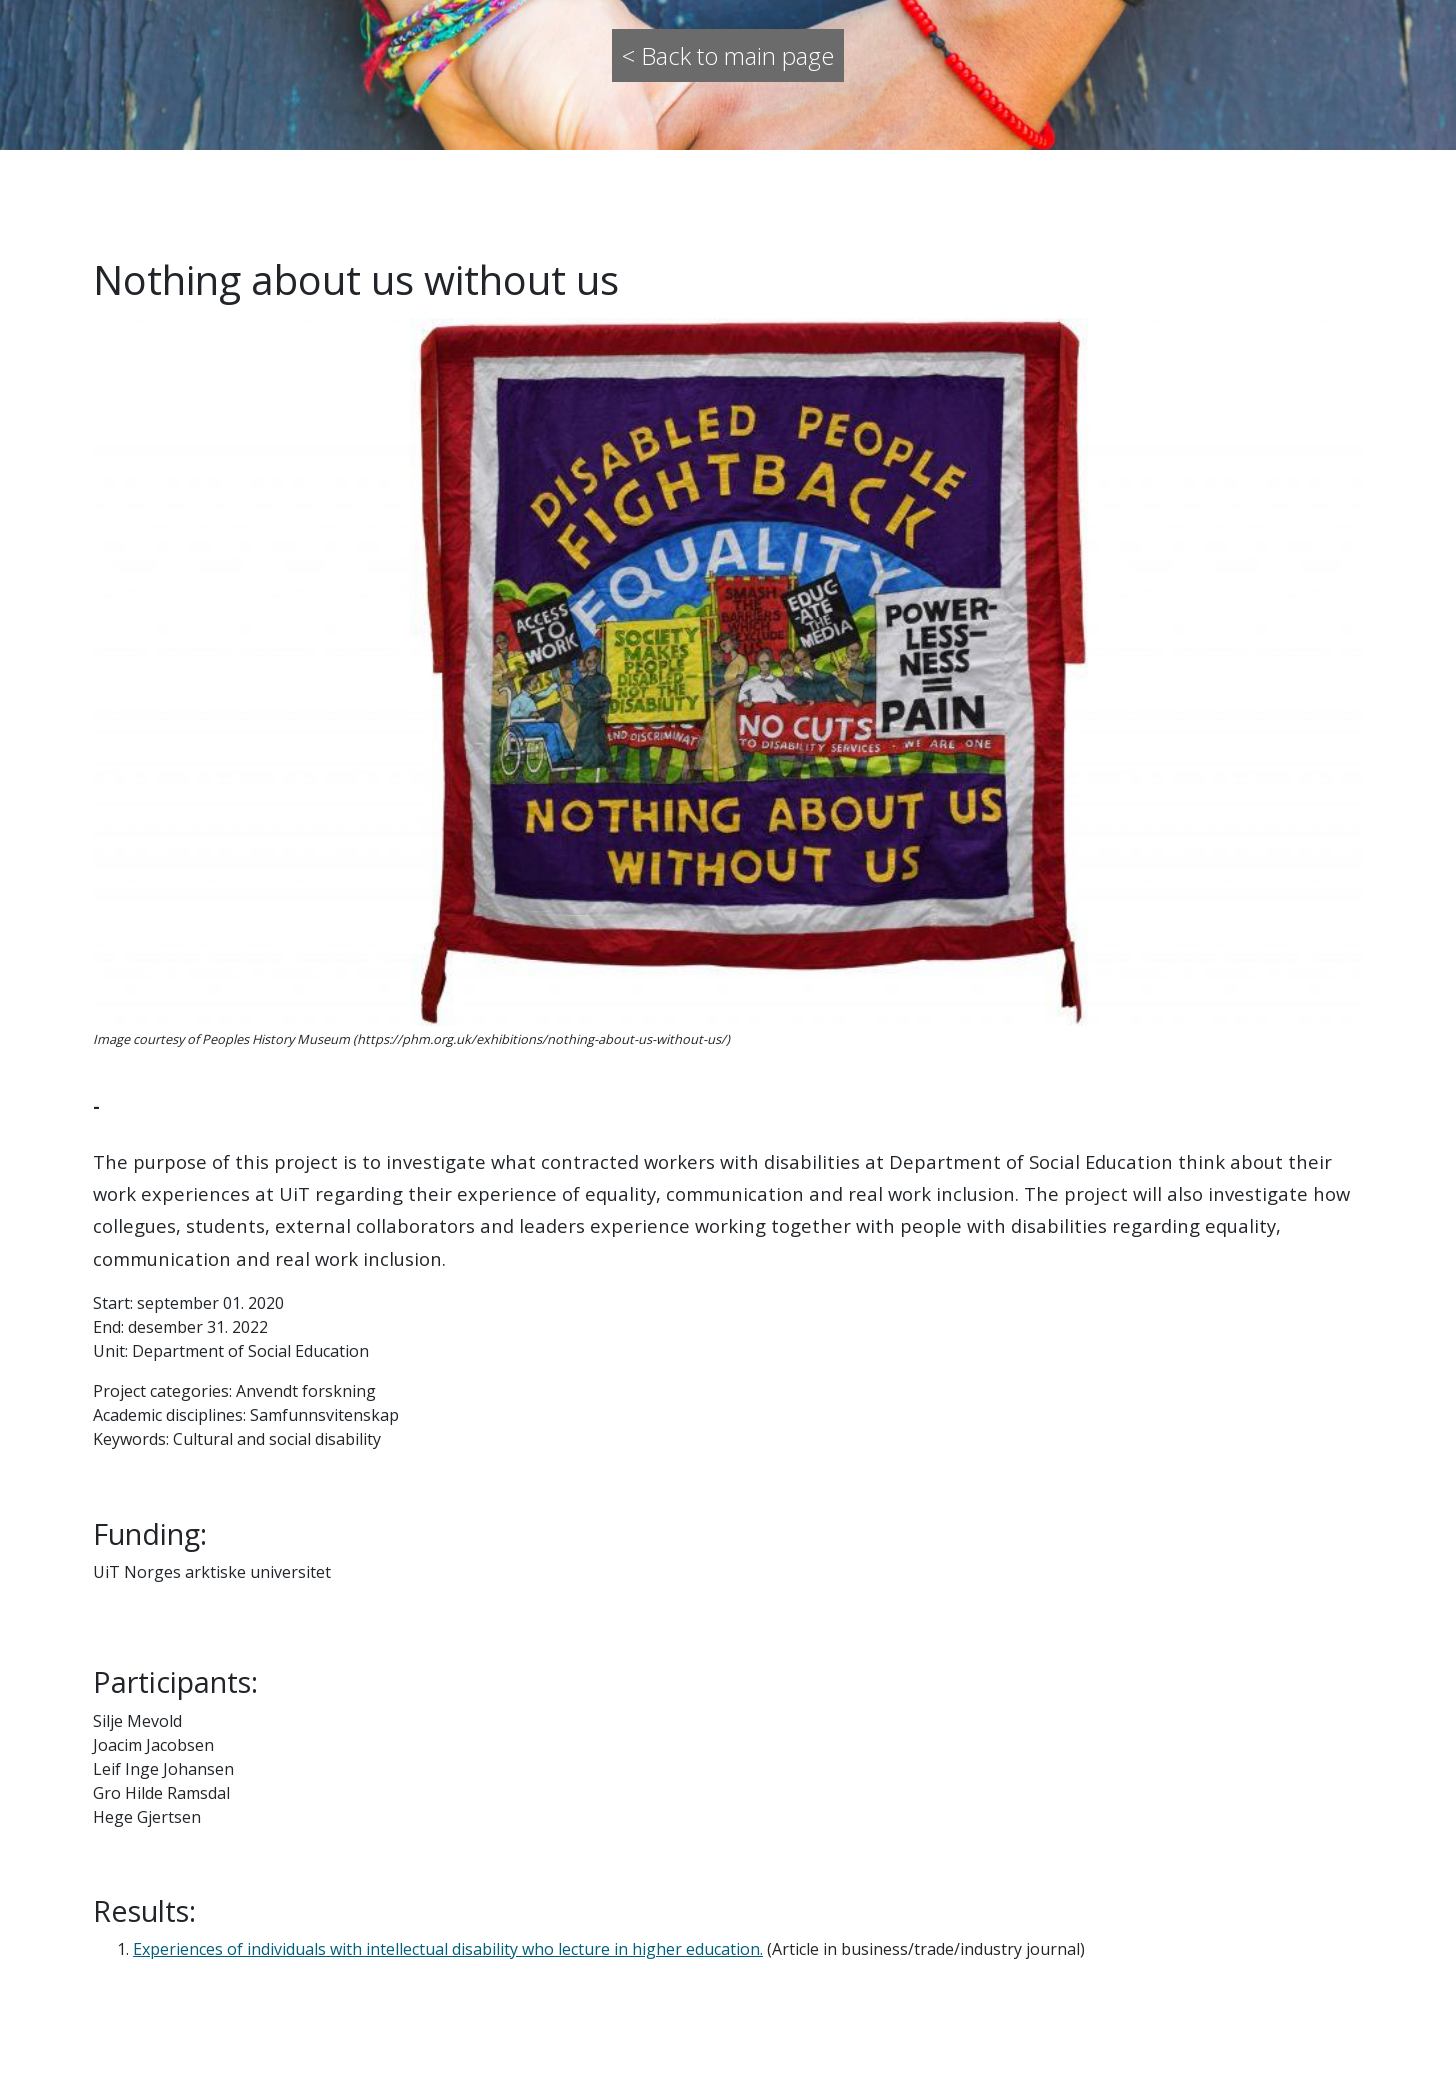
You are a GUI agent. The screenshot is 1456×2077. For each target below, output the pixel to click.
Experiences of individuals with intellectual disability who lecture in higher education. (448, 1949)
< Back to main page (728, 55)
